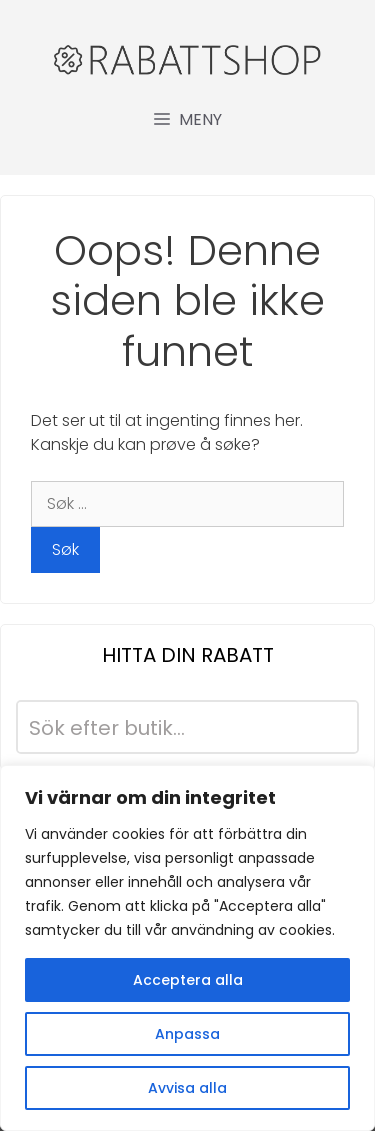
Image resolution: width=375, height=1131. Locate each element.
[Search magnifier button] (332, 727)
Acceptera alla (188, 980)
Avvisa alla (187, 1088)
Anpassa (187, 1034)
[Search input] (163, 727)
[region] (187, 948)
